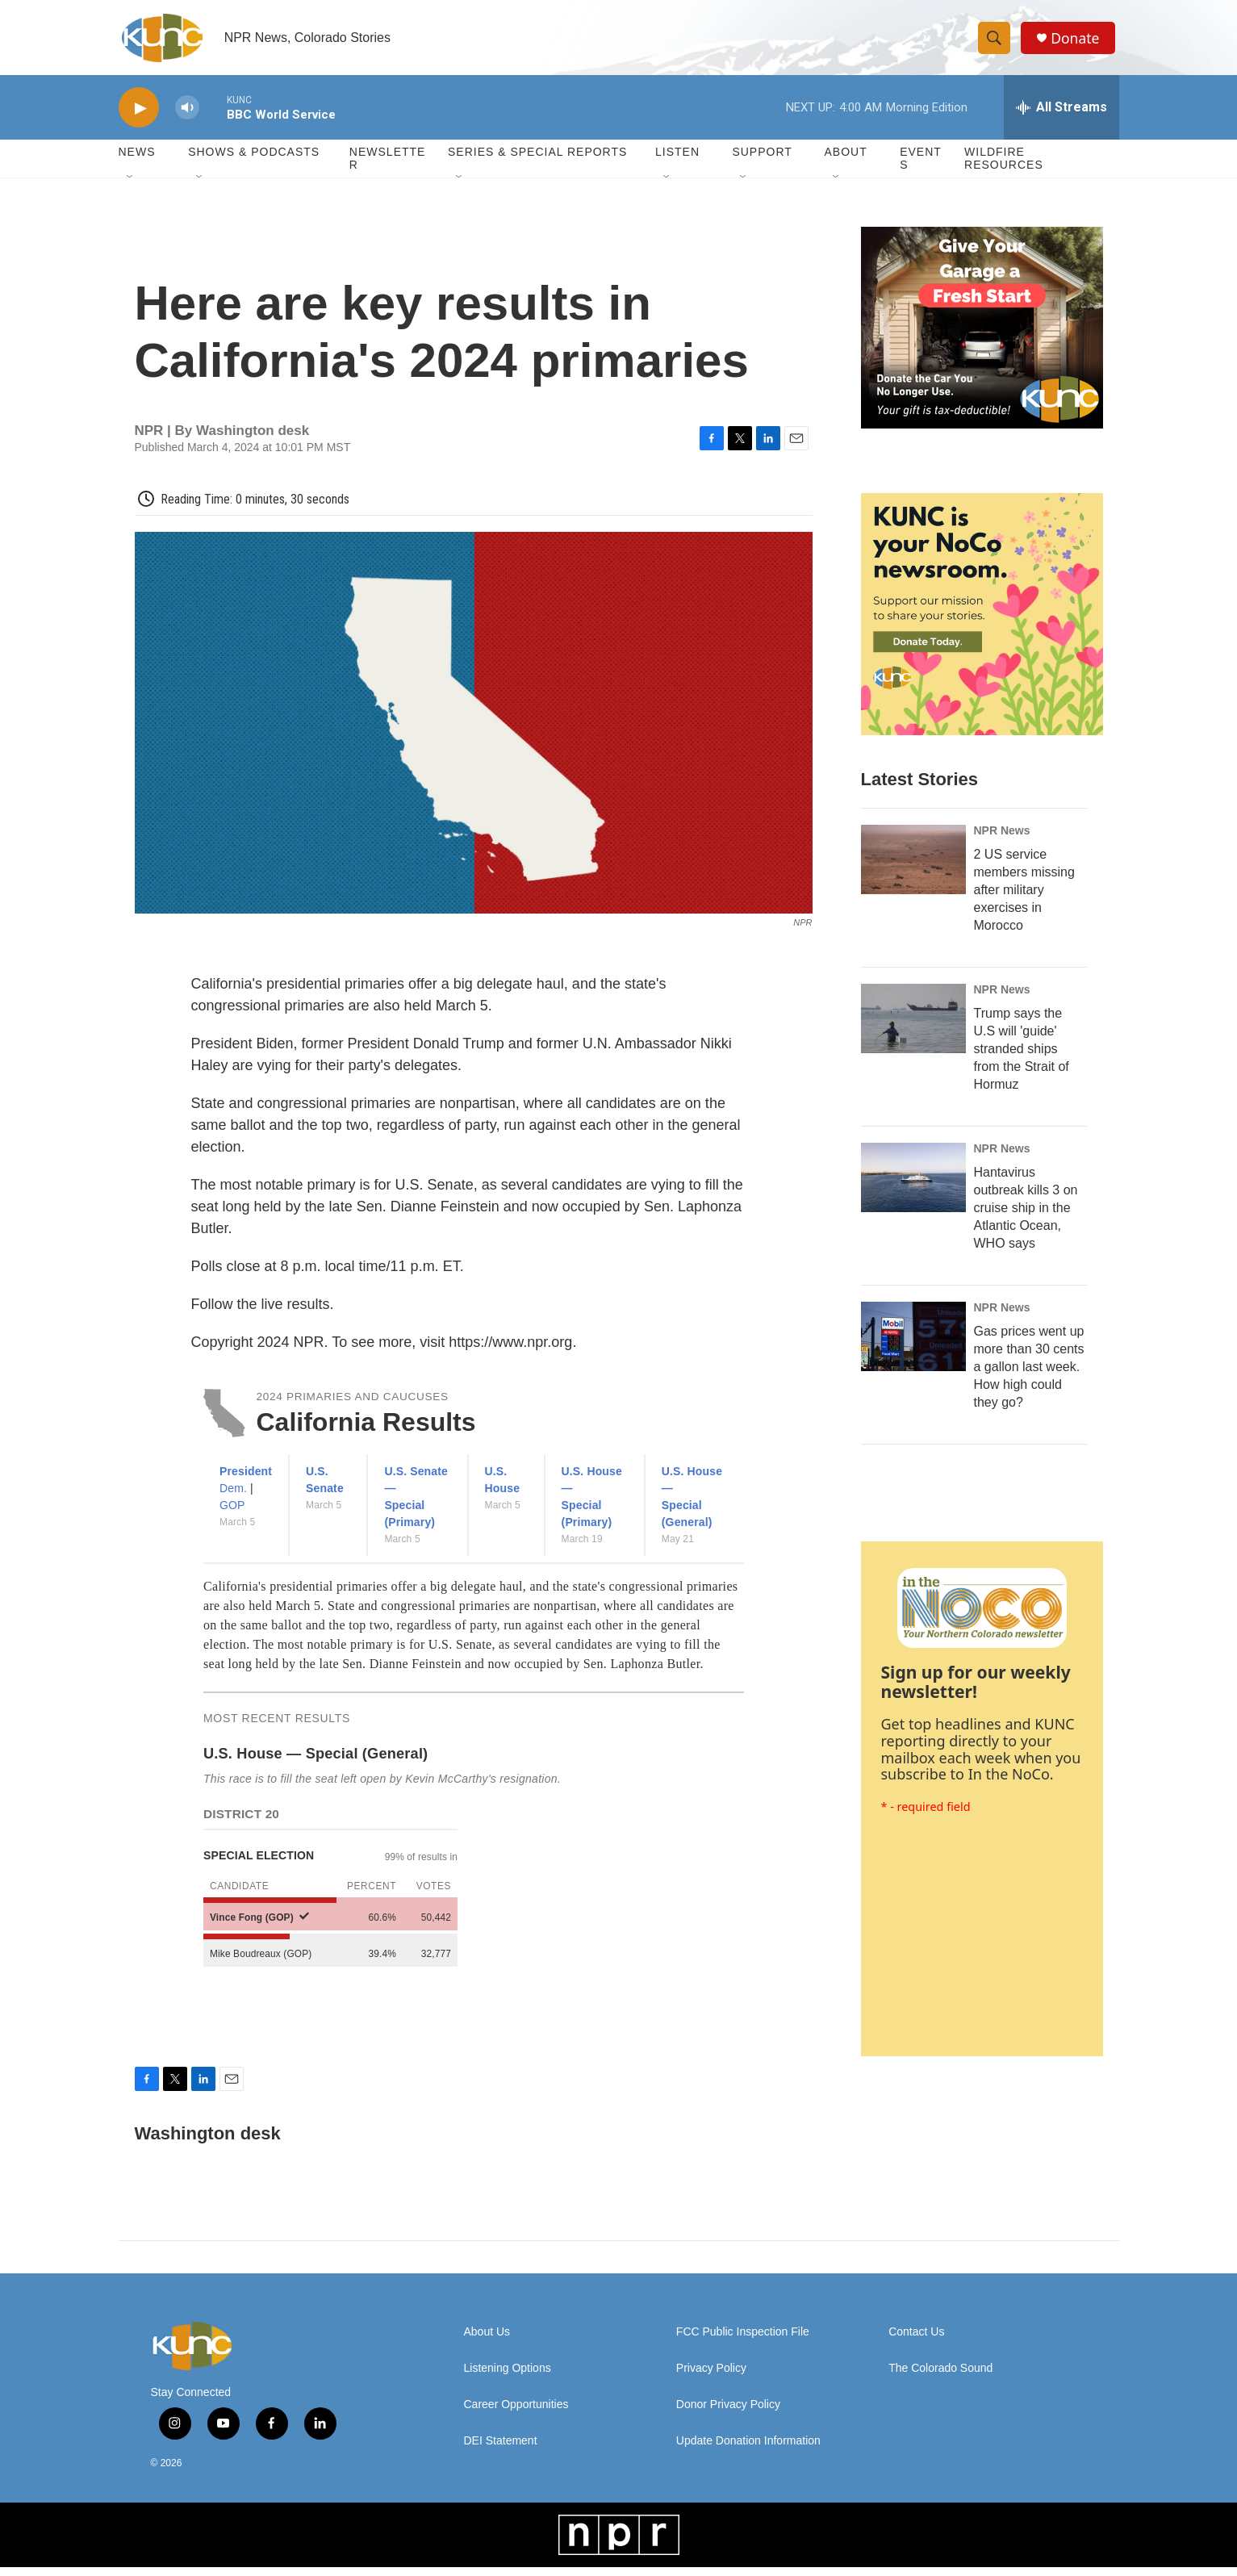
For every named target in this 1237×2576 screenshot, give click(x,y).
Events (921, 168)
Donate (1078, 42)
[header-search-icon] (996, 43)
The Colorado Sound (940, 2377)
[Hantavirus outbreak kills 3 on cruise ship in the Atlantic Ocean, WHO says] (913, 1187)
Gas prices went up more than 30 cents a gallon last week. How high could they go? (1029, 1376)
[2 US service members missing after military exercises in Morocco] (913, 869)
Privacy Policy (711, 2377)
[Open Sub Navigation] (130, 187)
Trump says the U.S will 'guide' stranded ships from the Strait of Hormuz (1021, 1058)
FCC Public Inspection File (742, 2341)
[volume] (187, 117)
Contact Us (916, 2341)
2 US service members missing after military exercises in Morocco (1024, 899)
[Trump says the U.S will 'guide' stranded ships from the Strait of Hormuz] (913, 1028)
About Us (487, 2341)
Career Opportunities (516, 2413)
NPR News (1002, 840)
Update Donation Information (748, 2450)
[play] (139, 117)
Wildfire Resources (1003, 168)
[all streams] (1061, 117)
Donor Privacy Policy (728, 2413)
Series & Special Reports (537, 161)
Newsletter (387, 168)
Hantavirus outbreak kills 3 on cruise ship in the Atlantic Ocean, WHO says (1026, 1217)
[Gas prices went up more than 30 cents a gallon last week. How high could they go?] (913, 1346)
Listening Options (507, 2377)
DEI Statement (500, 2450)
